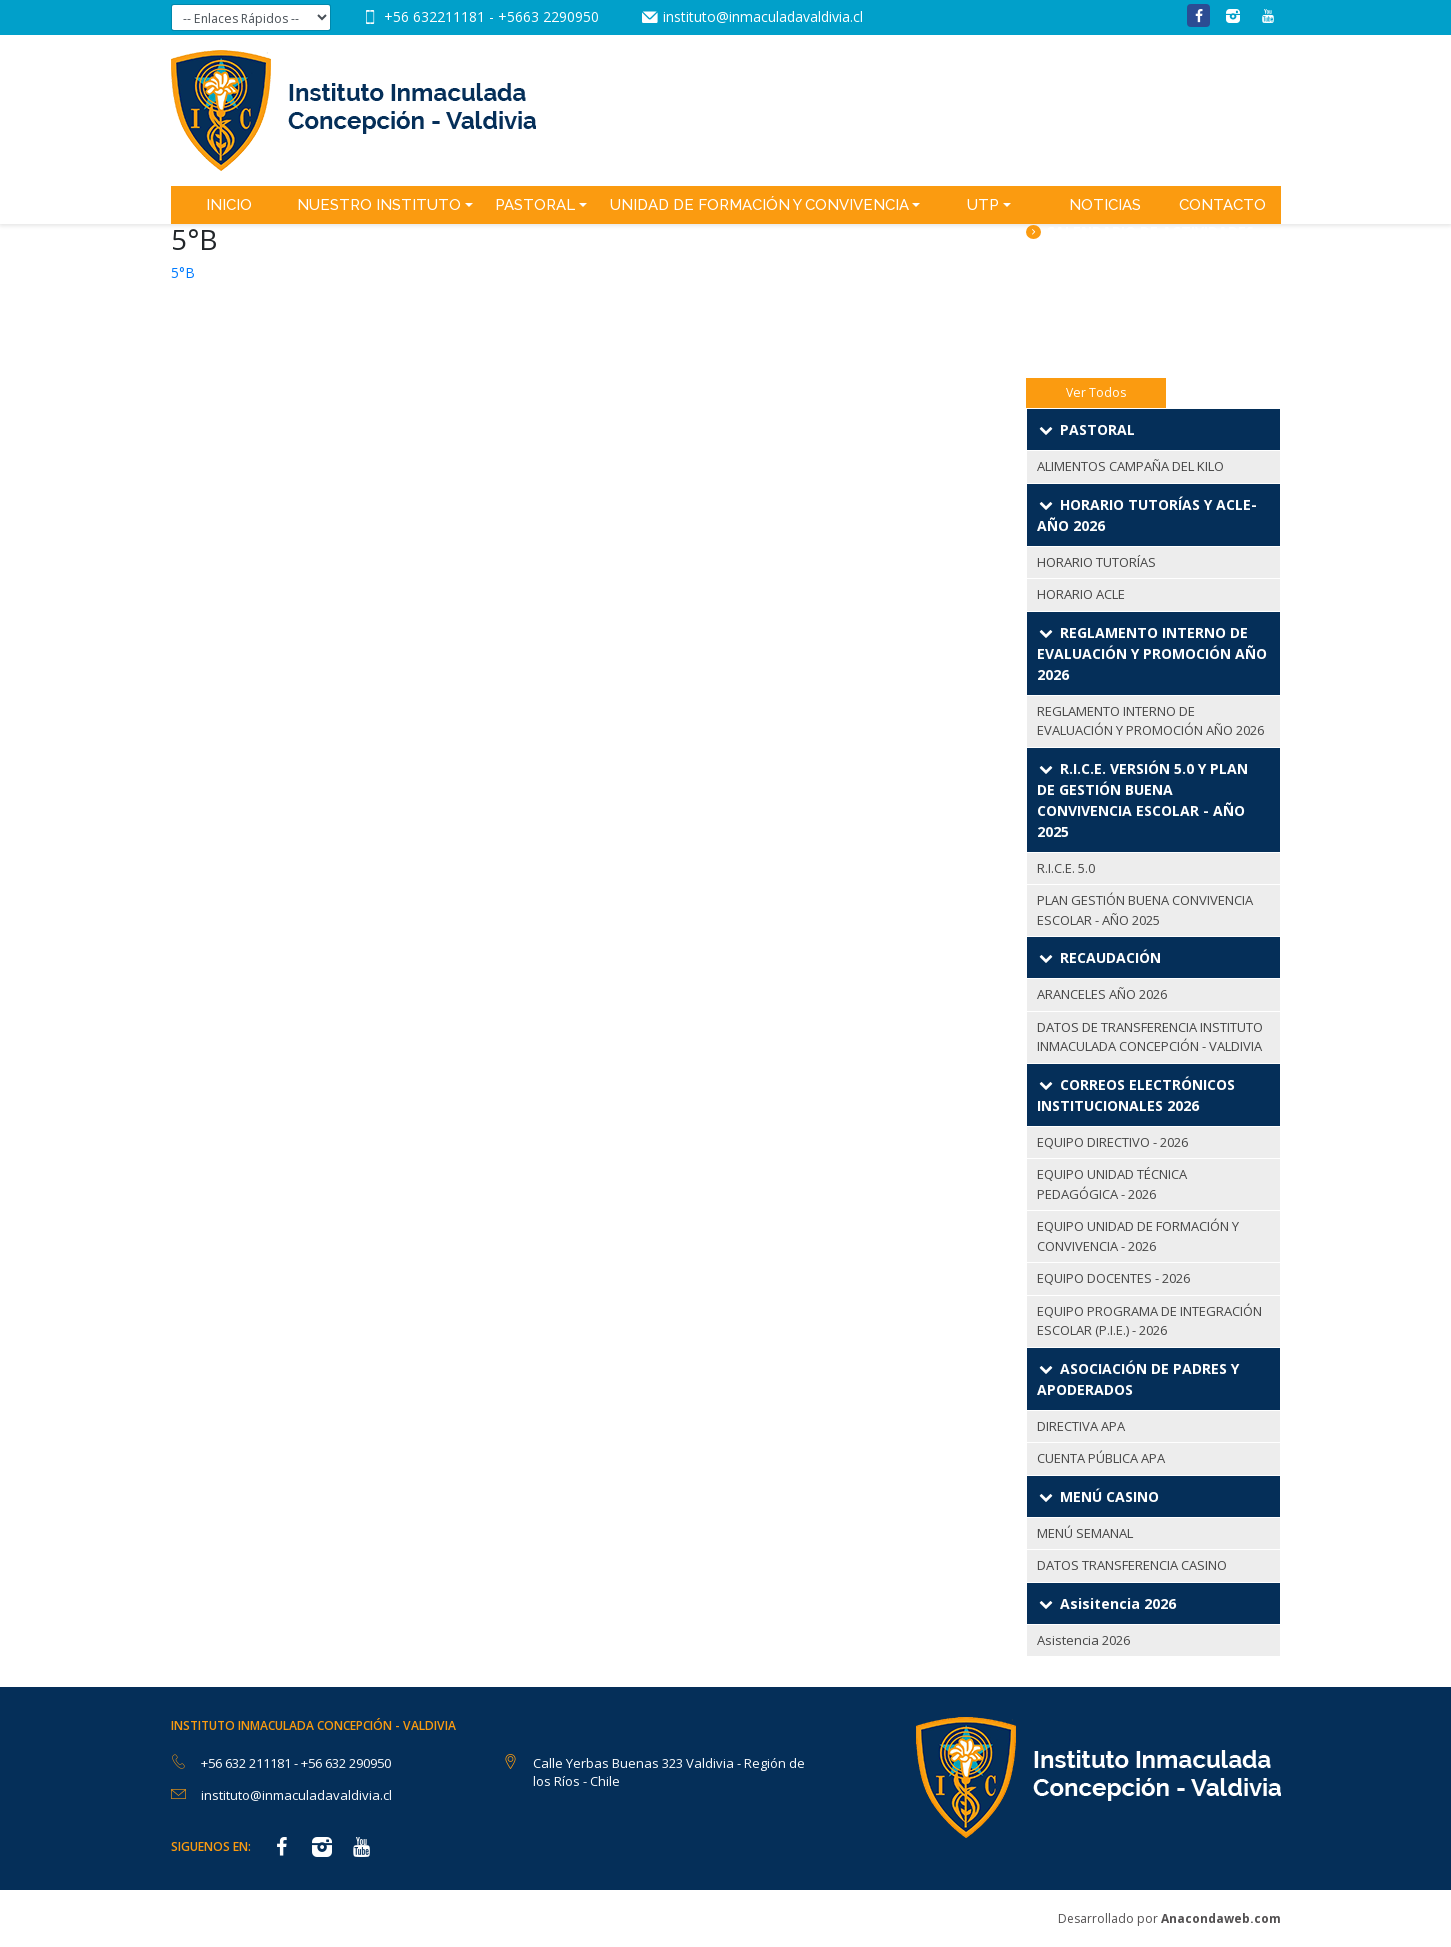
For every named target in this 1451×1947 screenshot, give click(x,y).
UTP (983, 205)
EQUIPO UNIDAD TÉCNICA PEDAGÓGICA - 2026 (1112, 1184)
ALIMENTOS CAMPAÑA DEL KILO (1130, 466)
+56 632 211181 (247, 1763)
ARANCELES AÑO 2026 (1102, 994)
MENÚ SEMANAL (1085, 1533)
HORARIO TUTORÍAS (1096, 562)
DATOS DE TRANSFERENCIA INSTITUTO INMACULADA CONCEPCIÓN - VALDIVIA (1150, 1037)
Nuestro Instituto (379, 205)
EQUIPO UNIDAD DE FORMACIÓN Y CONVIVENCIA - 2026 (1138, 1236)
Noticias (1105, 205)
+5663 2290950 (548, 16)
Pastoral (535, 205)
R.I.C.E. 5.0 (1066, 868)
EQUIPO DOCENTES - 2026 (1113, 1278)
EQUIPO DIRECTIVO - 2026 (1112, 1142)
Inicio (229, 205)
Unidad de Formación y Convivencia (759, 205)
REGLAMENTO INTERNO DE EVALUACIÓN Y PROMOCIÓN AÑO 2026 (1150, 721)
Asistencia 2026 (1083, 1640)
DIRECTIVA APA (1081, 1426)
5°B (183, 272)
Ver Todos (1096, 392)
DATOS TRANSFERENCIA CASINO (1132, 1565)
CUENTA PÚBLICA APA (1101, 1458)
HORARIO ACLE (1081, 594)
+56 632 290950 (346, 1763)
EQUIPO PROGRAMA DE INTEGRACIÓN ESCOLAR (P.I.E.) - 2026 (1149, 1321)
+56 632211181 (436, 16)
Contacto (1222, 205)
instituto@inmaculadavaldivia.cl (763, 16)
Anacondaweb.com (1221, 1918)
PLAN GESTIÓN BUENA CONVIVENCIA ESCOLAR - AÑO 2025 (1145, 910)
